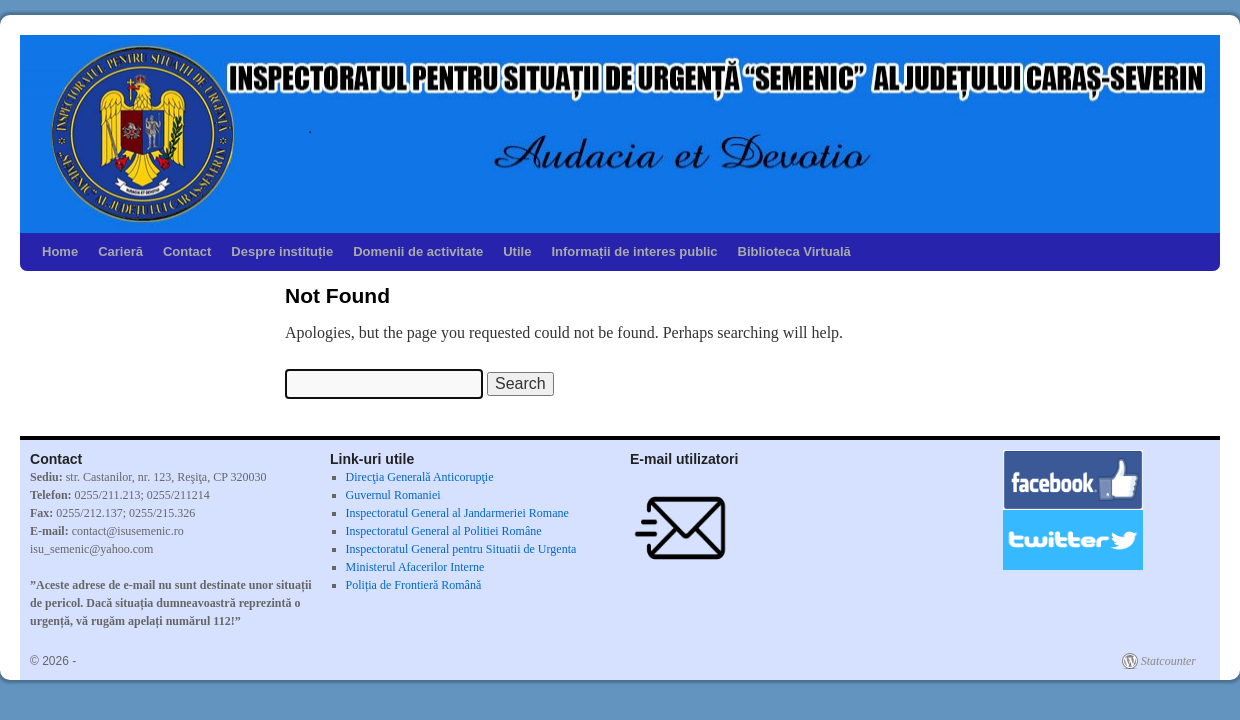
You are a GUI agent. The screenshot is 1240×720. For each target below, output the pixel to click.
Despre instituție (282, 251)
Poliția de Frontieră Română (414, 585)
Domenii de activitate (418, 251)
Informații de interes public (634, 251)
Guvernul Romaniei (393, 495)
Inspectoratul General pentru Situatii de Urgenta (461, 549)
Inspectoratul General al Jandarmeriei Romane (457, 513)
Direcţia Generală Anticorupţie (420, 477)
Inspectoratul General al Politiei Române (444, 531)
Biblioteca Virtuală (794, 251)
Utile (517, 251)
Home (60, 251)
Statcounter (1168, 661)
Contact (187, 251)
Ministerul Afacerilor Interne (415, 567)
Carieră (120, 251)
